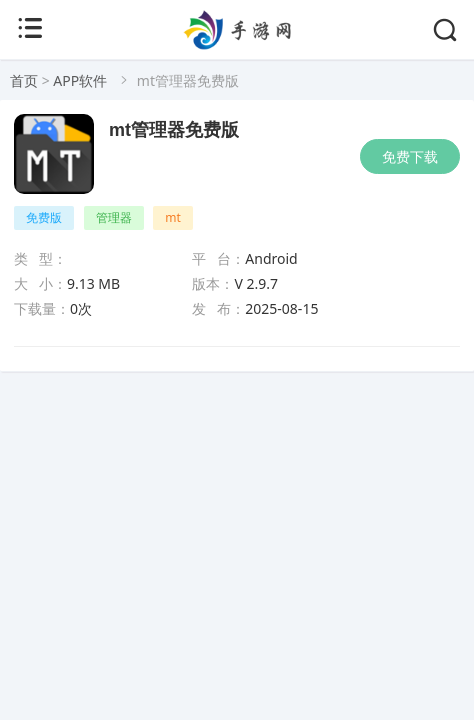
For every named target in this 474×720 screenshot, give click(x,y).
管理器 (114, 217)
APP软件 (80, 80)
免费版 (44, 217)
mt (173, 217)
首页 (24, 80)
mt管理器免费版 (174, 130)
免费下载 (410, 156)
